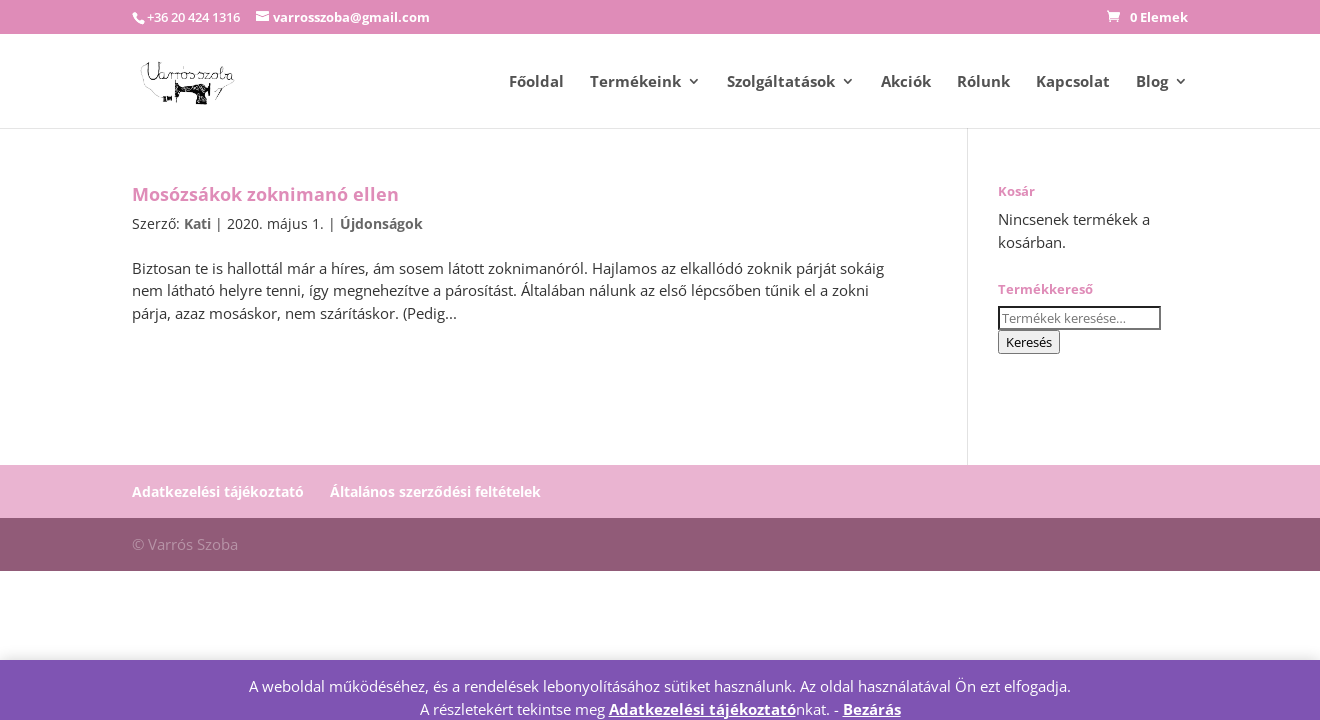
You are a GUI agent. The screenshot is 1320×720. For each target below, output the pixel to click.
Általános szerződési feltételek (435, 491)
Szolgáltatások (781, 82)
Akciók (906, 82)
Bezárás (872, 709)
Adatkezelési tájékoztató (218, 491)
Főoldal (536, 82)
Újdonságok (381, 223)
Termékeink (635, 82)
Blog (1152, 82)
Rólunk (983, 82)
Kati (197, 223)
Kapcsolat (1073, 82)
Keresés (1029, 342)
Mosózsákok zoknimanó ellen (265, 194)
